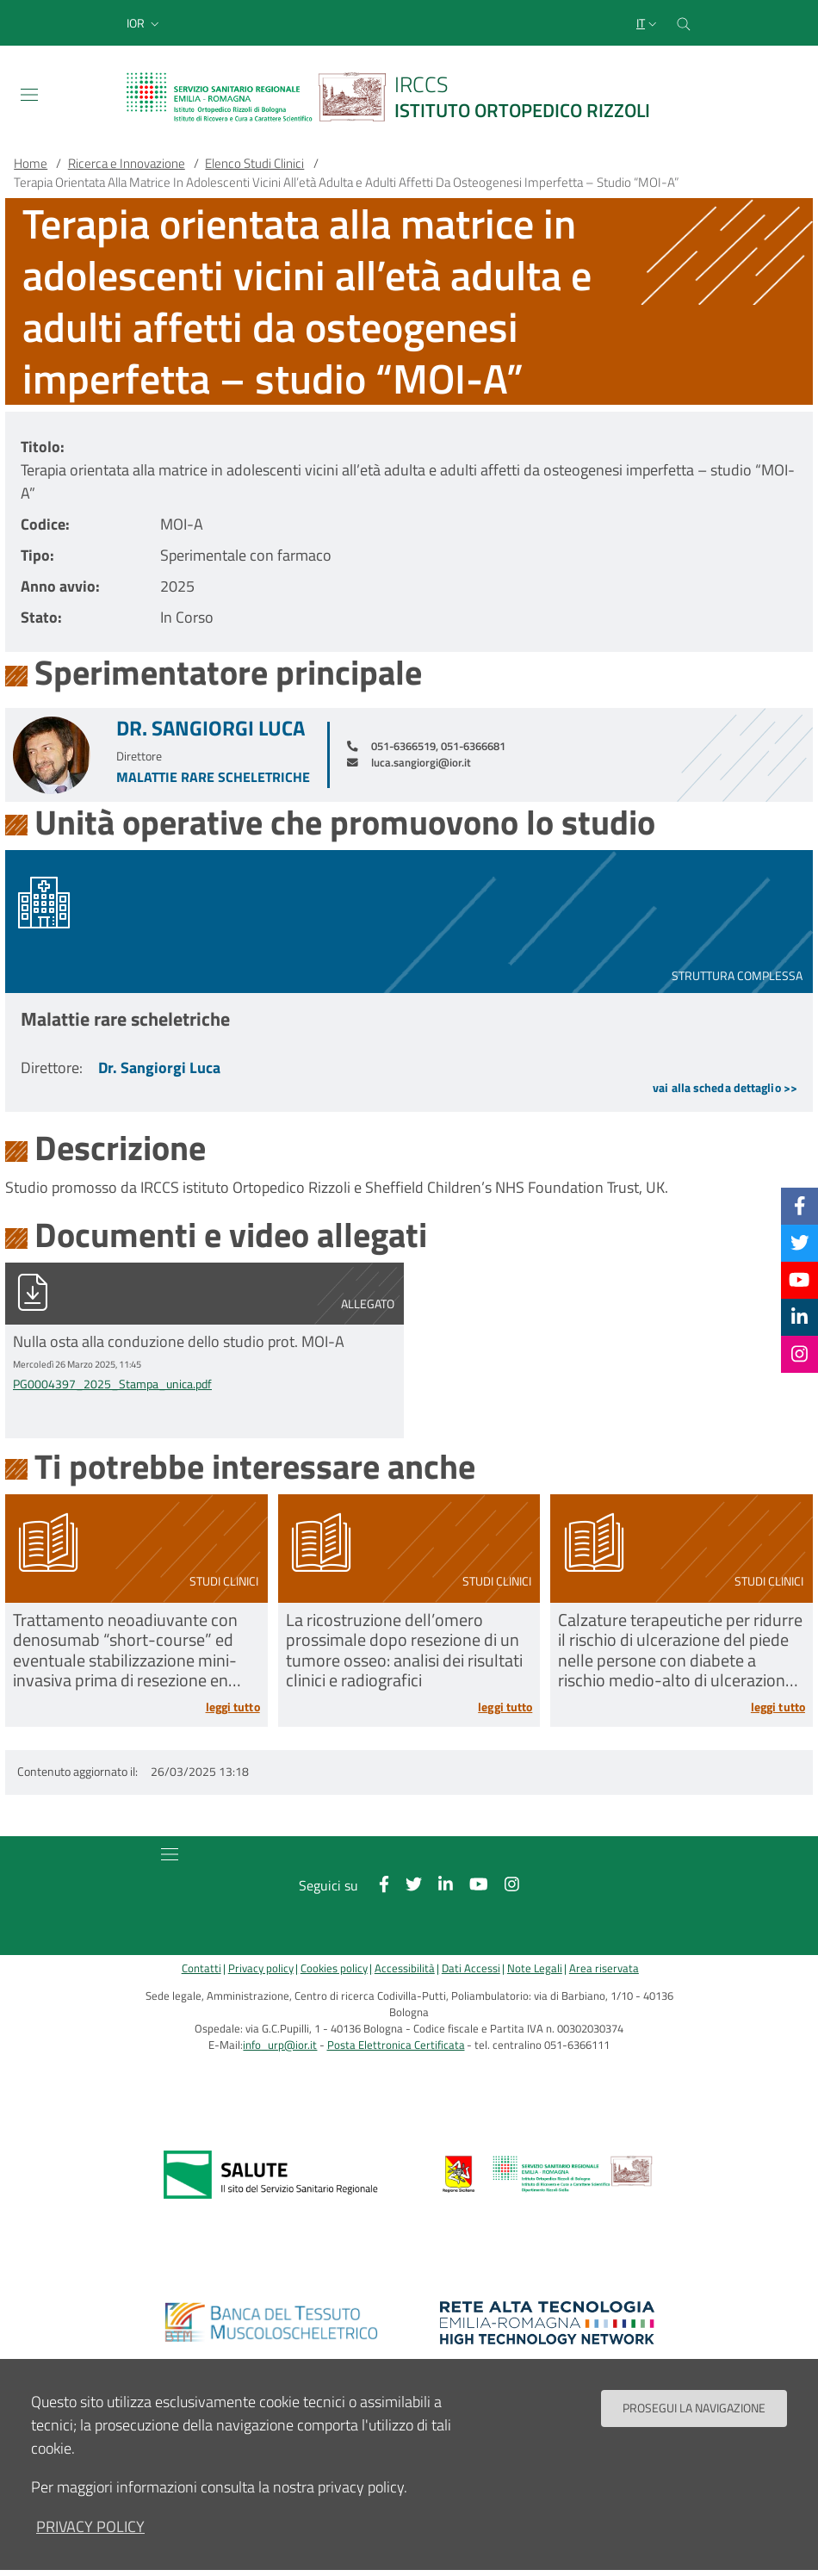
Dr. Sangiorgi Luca (210, 728)
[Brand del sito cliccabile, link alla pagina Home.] (399, 96)
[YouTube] (799, 1280)
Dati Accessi (471, 1968)
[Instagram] (799, 1354)
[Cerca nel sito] (683, 22)
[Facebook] (800, 1206)
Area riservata (604, 1968)
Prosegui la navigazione (694, 2408)
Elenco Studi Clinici (254, 163)
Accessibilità (405, 1968)
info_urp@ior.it (280, 2045)
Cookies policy (334, 1968)
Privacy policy (261, 1968)
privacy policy (90, 2526)
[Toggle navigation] (29, 94)
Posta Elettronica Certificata (396, 2045)
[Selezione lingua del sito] (648, 23)
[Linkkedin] (799, 1317)
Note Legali (534, 1968)
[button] (145, 23)
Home (30, 163)
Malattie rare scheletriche (213, 777)
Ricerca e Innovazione (126, 163)
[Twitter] (799, 1243)
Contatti (201, 1968)
